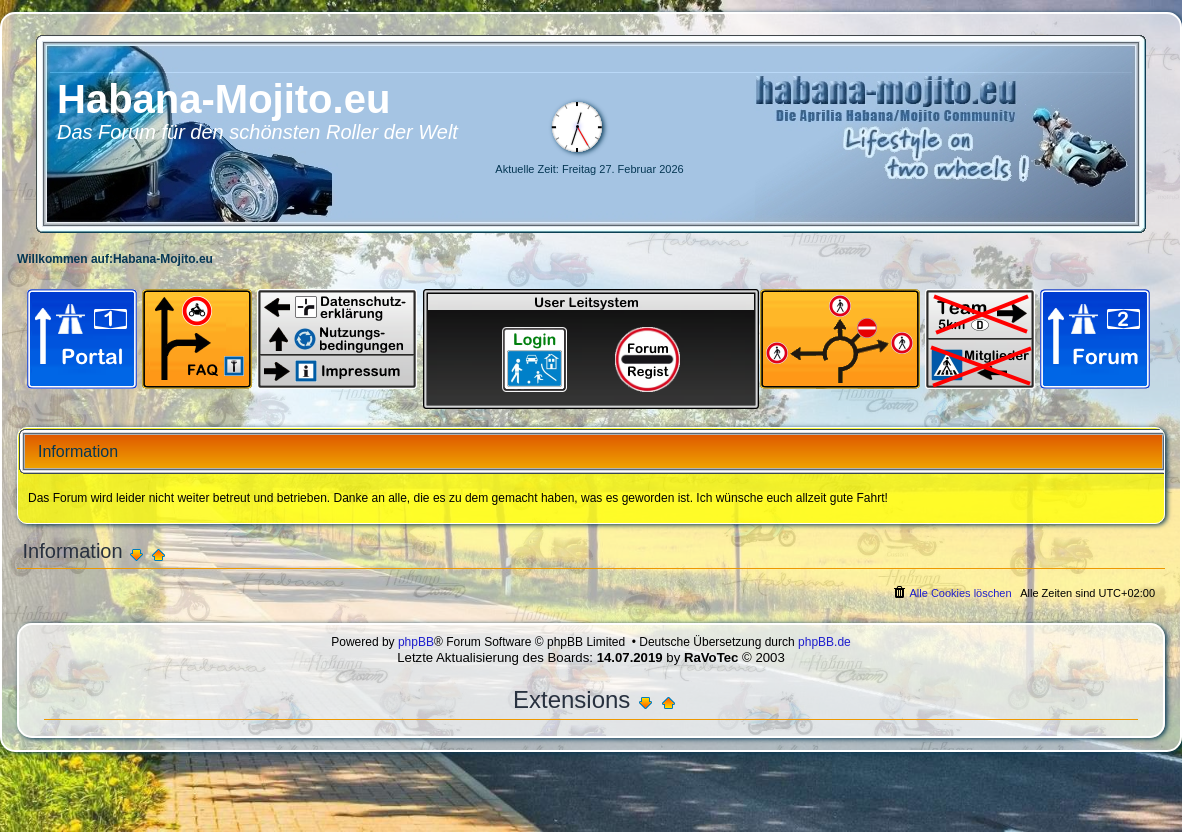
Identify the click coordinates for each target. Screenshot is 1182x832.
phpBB (416, 642)
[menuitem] (951, 593)
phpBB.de (824, 642)
